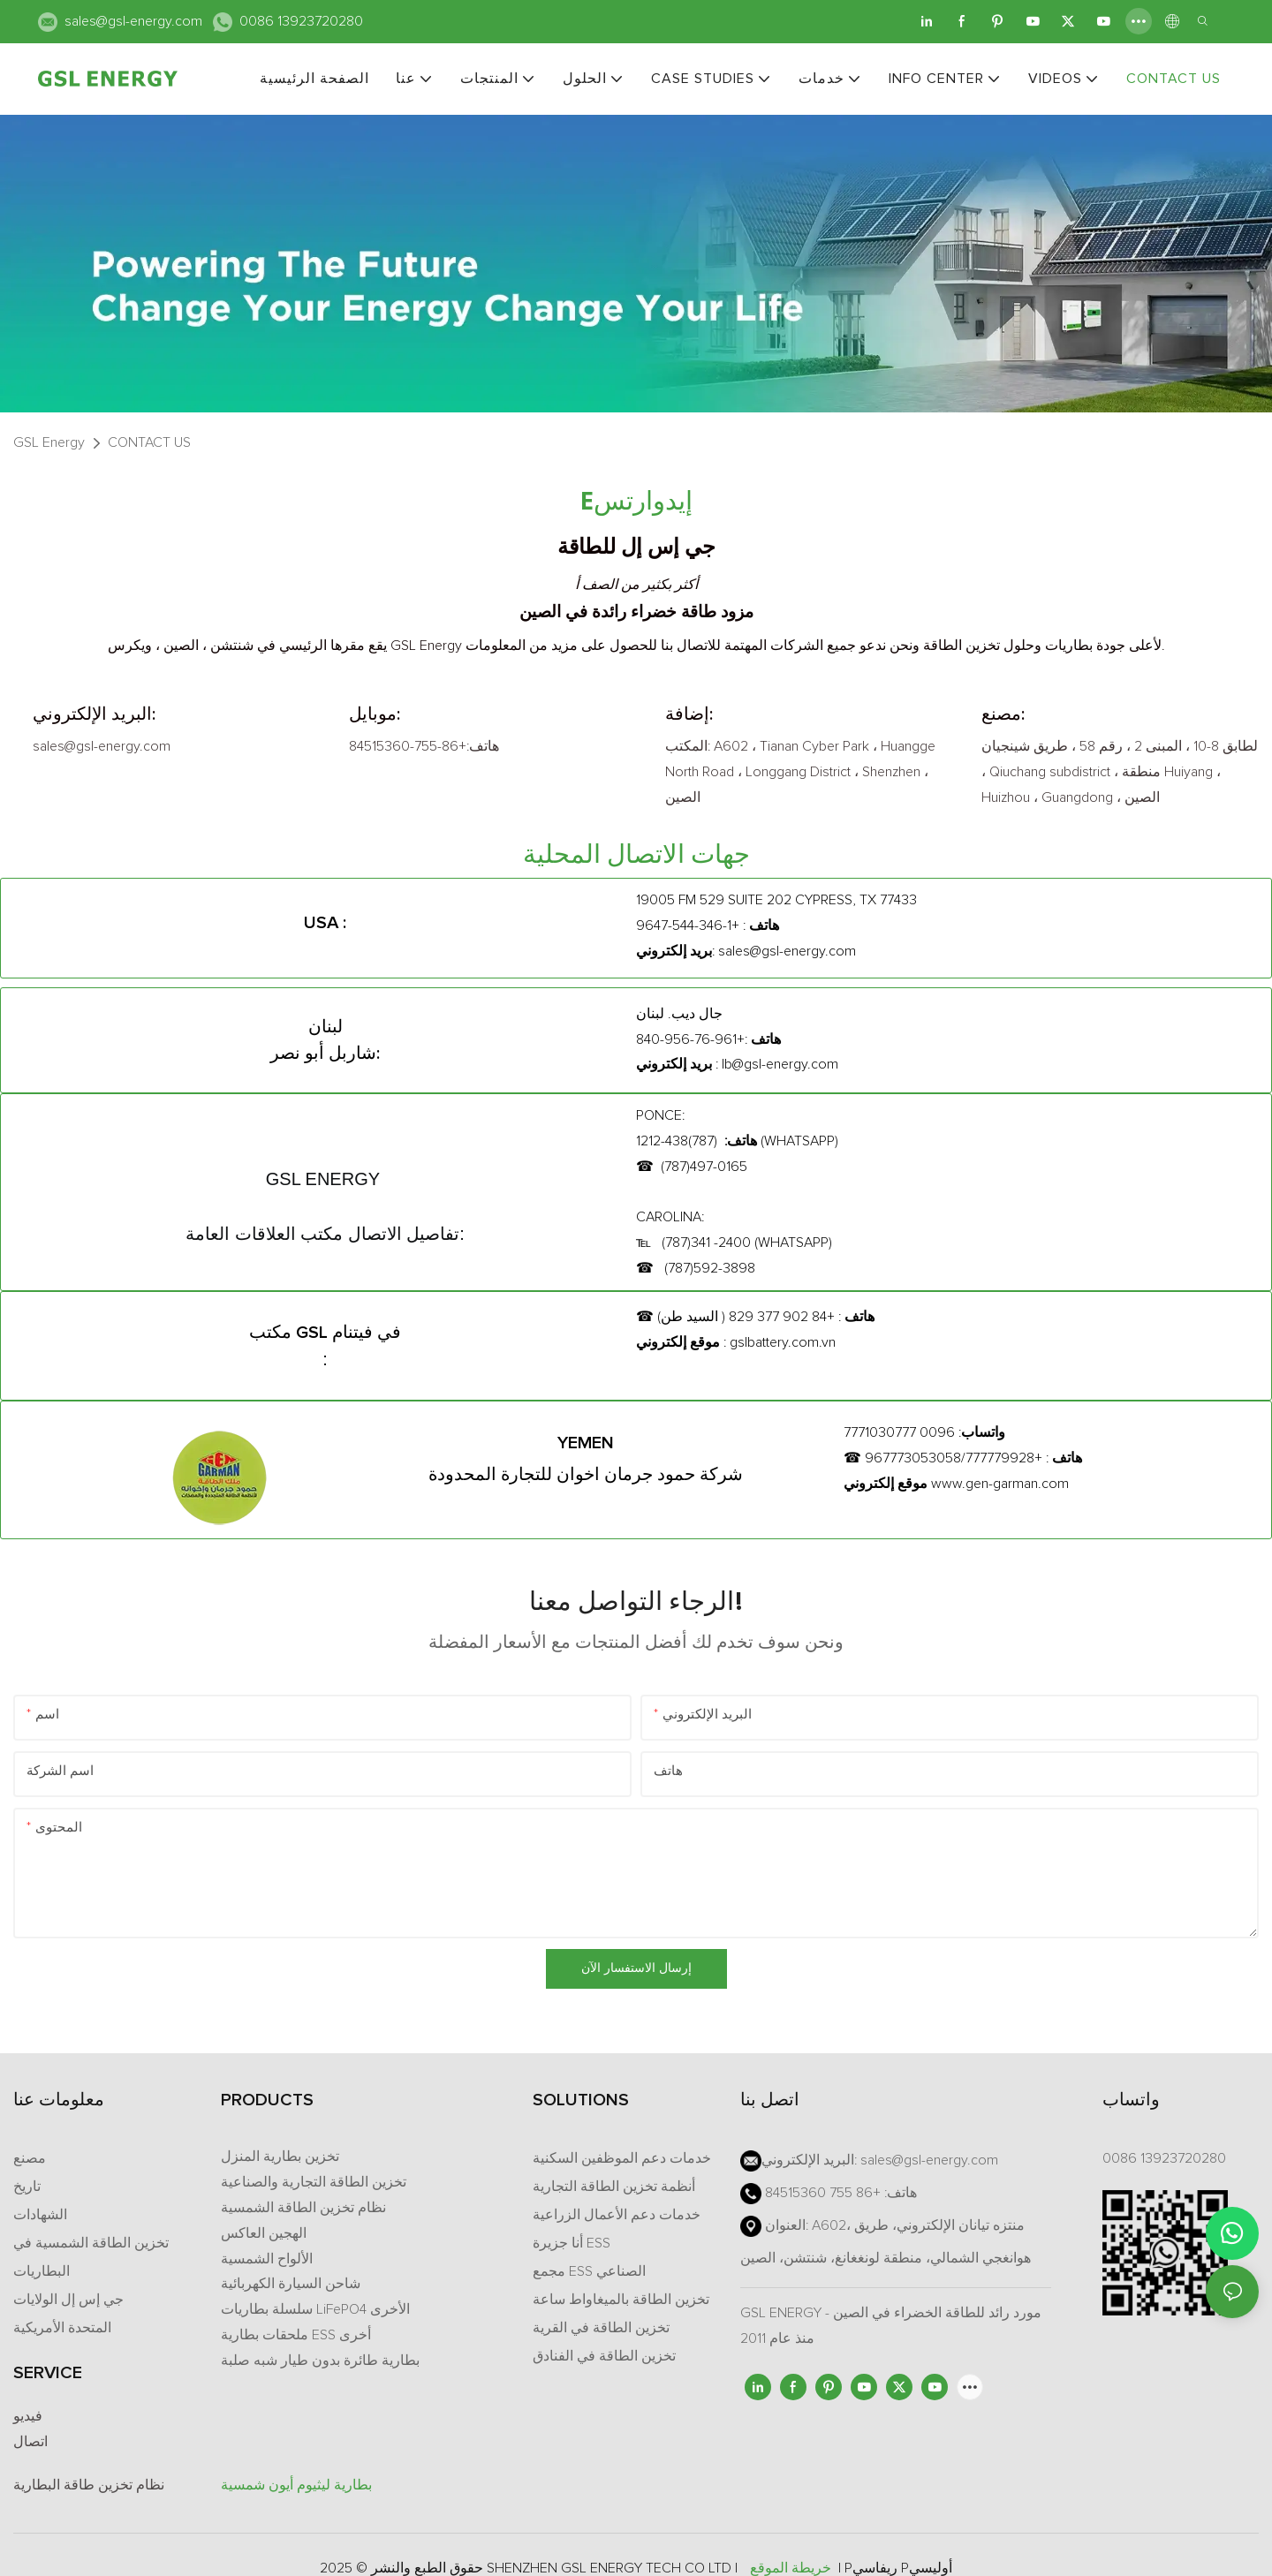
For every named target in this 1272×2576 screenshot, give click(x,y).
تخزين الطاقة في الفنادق (604, 2356)
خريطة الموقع (790, 2568)
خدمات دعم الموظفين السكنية (622, 2158)
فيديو (27, 2416)
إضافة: (689, 714)
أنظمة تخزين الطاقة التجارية (614, 2186)
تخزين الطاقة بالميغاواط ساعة (621, 2300)
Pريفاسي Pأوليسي (898, 2568)
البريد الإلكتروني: (94, 714)
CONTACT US (149, 442)
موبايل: (374, 714)
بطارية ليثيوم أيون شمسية (296, 2485)
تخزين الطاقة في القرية (601, 2328)
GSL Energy (49, 442)
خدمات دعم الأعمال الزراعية (616, 2215)
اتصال (30, 2442)
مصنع (29, 2158)
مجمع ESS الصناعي (589, 2271)
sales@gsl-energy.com (133, 21)
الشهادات (40, 2215)
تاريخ (27, 2186)
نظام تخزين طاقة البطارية (88, 2485)
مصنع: (1003, 714)
